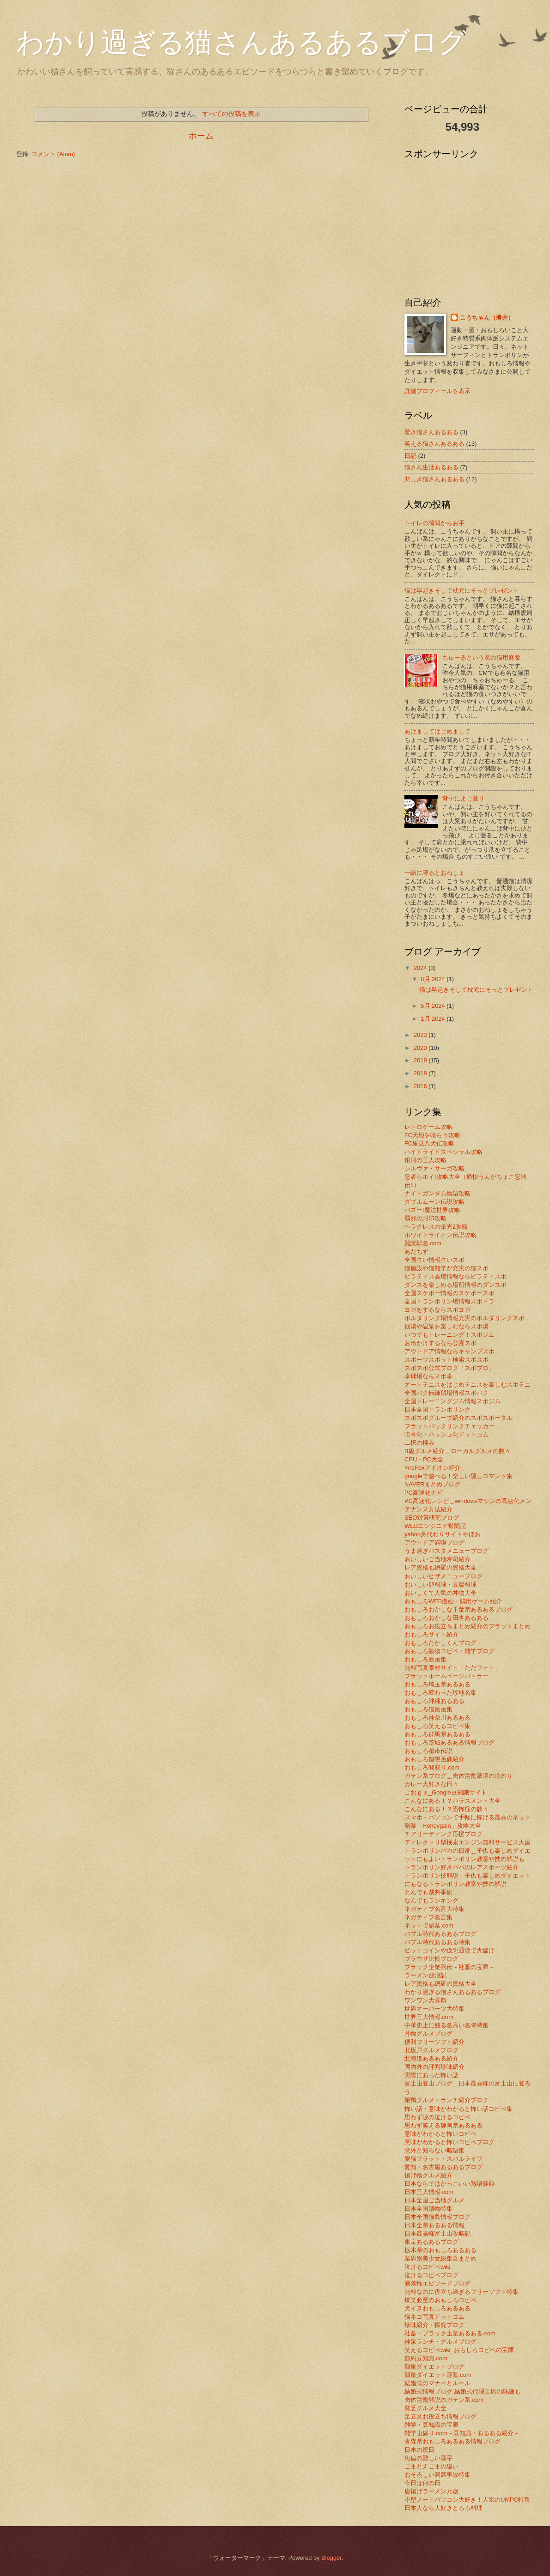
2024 (421, 967)
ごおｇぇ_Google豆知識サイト (445, 1792)
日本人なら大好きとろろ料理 (443, 2507)
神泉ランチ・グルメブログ (440, 2341)
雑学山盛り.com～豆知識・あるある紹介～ (461, 2433)
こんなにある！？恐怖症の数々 (446, 1809)
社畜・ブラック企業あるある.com (449, 2333)
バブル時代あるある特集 (437, 1942)
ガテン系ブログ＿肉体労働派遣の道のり (458, 1775)
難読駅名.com (422, 1243)
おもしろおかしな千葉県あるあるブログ (458, 1609)
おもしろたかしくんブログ (440, 1642)
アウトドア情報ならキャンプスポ (449, 1351)
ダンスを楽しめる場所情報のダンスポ (455, 1284)
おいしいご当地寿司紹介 (437, 1559)
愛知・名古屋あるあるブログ (443, 2167)
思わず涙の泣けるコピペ (437, 2117)
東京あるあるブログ (431, 2241)
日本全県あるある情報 (434, 2225)
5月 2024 (433, 1005)
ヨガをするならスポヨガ (437, 1309)
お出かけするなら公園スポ (440, 1343)
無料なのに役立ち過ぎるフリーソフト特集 (461, 2291)
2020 (421, 1047)
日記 (410, 455)
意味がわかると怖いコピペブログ (449, 2142)
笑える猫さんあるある (434, 443)
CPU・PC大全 (423, 1459)
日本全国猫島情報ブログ (437, 2216)
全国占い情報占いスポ (434, 1259)
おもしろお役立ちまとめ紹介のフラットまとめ (467, 1626)
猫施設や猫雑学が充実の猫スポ (446, 1268)
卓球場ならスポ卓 (428, 1376)
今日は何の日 (422, 2482)
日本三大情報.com (428, 2191)
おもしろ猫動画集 (428, 1709)
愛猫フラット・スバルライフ (443, 2158)
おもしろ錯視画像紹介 (434, 1759)
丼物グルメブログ (428, 2033)
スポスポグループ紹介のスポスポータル (458, 1417)
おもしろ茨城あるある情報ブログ (449, 1742)
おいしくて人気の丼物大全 (440, 1592)
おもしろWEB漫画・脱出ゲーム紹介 (453, 1601)
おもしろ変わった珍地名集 (440, 1692)
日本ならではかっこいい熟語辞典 (449, 2183)
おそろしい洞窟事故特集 (437, 2474)
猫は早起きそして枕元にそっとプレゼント (461, 590)
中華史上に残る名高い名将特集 (446, 2025)
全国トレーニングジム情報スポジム (452, 1401)
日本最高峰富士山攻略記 (437, 2233)
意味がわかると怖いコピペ (440, 2133)
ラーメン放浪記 (425, 1975)
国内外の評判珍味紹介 (434, 2066)
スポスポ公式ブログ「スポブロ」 (449, 1367)
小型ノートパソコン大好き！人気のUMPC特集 (467, 2499)
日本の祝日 (419, 2449)
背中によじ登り (463, 798)
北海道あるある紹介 (431, 2058)
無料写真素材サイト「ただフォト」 (452, 1667)
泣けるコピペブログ (431, 2275)
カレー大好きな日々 (431, 1784)
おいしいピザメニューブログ (443, 1576)
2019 (421, 1060)
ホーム (201, 135)
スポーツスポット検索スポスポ (446, 1359)
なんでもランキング (431, 1900)
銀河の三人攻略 (425, 1160)
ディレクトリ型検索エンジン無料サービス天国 (467, 1842)
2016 (421, 1086)
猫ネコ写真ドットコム (434, 2316)
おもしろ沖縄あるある (434, 1700)
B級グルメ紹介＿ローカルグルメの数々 (457, 1451)
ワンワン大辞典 (425, 2000)
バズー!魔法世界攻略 (432, 1209)
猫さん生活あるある (431, 467)
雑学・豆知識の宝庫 (431, 2424)
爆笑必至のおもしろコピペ (440, 2300)
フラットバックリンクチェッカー (449, 1426)
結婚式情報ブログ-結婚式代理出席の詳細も (462, 2391)
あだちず (416, 1251)
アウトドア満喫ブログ (434, 1542)
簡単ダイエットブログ (434, 2366)
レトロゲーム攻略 (428, 1126)
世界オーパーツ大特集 (434, 2008)
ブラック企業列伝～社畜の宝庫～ (449, 1967)
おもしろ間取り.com (431, 1767)
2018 (421, 1073)
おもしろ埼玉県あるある (437, 1684)
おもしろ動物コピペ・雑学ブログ (449, 1651)
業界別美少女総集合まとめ (440, 2258)
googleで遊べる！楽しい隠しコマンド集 (458, 1476)
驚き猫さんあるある (431, 432)
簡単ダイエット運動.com (437, 2374)
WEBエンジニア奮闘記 (435, 1525)
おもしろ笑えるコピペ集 (437, 1725)
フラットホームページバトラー (446, 1676)
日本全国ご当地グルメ (434, 2200)
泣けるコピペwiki (427, 2266)
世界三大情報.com (428, 2016)
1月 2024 (433, 1018)
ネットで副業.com (428, 1925)
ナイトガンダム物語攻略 (437, 1193)
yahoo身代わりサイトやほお (442, 1534)
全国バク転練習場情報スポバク (446, 1392)
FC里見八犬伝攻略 (429, 1143)
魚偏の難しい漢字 (428, 2458)
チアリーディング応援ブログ (443, 1833)
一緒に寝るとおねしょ (434, 872)
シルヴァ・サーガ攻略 (434, 1168)
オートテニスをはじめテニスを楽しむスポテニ (467, 1384)
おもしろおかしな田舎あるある (446, 1617)
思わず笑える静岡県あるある (443, 2125)
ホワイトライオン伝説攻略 (440, 1234)
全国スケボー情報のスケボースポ (449, 1293)
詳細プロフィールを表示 (437, 391)
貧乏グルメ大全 (425, 2408)
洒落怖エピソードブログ (437, 2283)
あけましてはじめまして (437, 731)
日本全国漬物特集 (428, 2208)
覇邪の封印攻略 (425, 1218)
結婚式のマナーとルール (437, 2383)
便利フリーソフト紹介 (434, 2041)
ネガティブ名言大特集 (434, 1908)
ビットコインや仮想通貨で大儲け (449, 1950)
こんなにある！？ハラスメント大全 (452, 1800)
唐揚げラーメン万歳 (431, 2491)
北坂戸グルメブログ (431, 2050)
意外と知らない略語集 (434, 2150)
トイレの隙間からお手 (434, 523)
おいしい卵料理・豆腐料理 (440, 1584)
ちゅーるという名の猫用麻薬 (481, 657)
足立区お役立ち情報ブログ (440, 2416)
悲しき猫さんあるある (434, 479)
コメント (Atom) (53, 154)
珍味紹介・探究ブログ (434, 2324)
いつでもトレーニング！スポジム (449, 1334)
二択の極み (419, 1442)
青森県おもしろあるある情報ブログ (452, 2441)
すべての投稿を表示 (231, 113)
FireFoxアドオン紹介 (432, 1467)
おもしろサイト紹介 (431, 1634)
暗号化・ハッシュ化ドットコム (446, 1434)
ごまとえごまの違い (431, 2466)
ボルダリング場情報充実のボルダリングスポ (464, 1318)
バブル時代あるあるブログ (440, 1933)
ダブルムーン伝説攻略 (434, 1201)
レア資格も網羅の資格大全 (440, 1567)
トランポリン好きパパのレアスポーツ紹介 (461, 1867)
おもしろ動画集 (425, 1659)
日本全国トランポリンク (437, 1409)
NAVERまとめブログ (432, 1484)
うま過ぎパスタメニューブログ (446, 1550)
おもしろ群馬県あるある (437, 1734)
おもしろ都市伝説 (428, 1750)
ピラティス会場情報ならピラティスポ (455, 1276)
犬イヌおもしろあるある (437, 2308)
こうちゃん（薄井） (487, 317)
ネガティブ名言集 (428, 1917)
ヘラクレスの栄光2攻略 (436, 1226)
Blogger (331, 2557)
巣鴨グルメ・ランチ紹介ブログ (446, 2100)
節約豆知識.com (425, 2358)
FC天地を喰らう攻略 (432, 1135)
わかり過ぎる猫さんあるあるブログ (241, 42)
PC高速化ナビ (423, 1492)
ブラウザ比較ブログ (431, 1958)
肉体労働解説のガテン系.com (443, 2399)
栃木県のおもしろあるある (440, 2250)
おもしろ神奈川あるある (437, 1717)
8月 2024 (433, 979)
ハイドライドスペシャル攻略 (443, 1151)
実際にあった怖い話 (431, 2075)
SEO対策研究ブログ (431, 1517)
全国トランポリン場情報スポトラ (449, 1301)
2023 (421, 1034)
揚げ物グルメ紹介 (428, 2175)
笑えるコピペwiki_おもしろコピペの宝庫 (459, 2349)
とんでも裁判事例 (428, 1892)
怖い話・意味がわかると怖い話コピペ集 (458, 2108)
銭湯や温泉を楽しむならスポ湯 (446, 1326)
